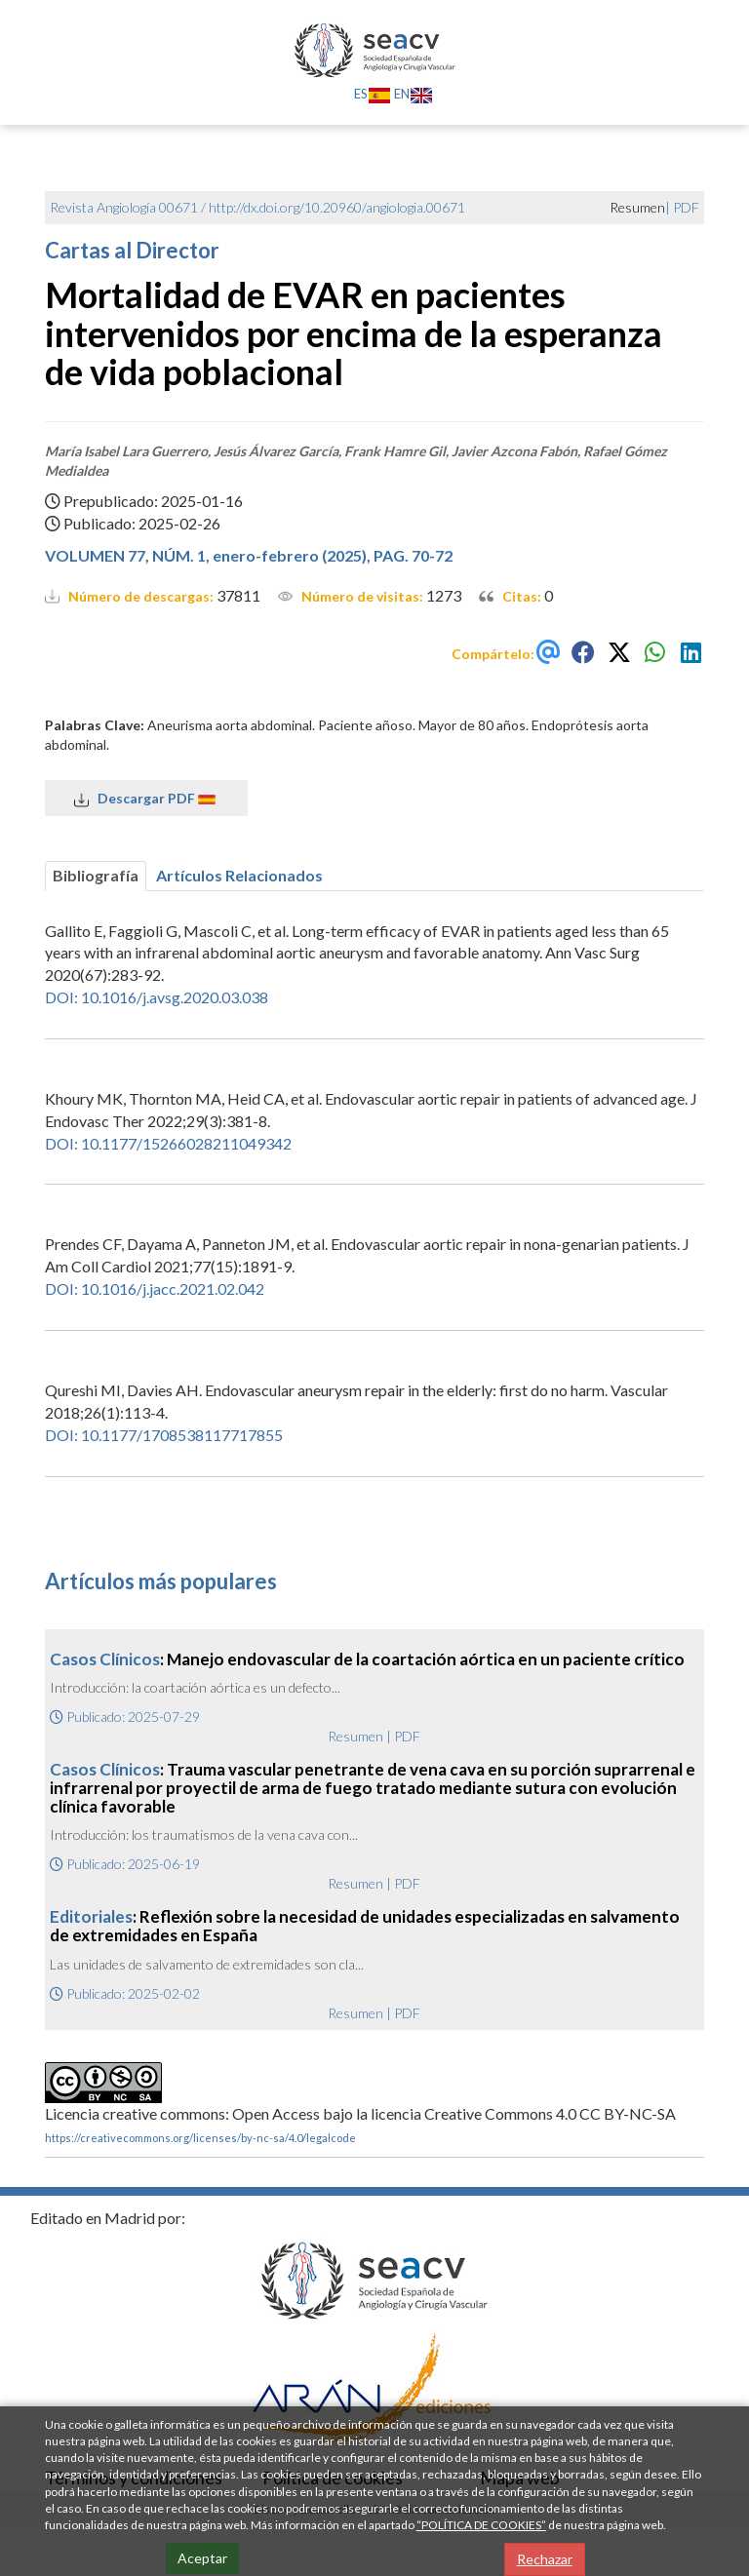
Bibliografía (95, 875)
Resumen (355, 1736)
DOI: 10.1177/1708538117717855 (164, 1434)
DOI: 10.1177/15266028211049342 (168, 1143)
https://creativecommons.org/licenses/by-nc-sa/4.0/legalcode (200, 2137)
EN (413, 93)
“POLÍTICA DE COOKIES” (481, 2524)
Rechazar (544, 2559)
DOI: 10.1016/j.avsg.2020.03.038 (156, 997)
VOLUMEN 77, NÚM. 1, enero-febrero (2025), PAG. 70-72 (249, 555)
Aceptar (202, 2558)
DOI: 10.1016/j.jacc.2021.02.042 (154, 1288)
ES (372, 93)
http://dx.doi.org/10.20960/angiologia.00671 (337, 207)
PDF (686, 207)
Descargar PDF (146, 798)
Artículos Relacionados (239, 875)
